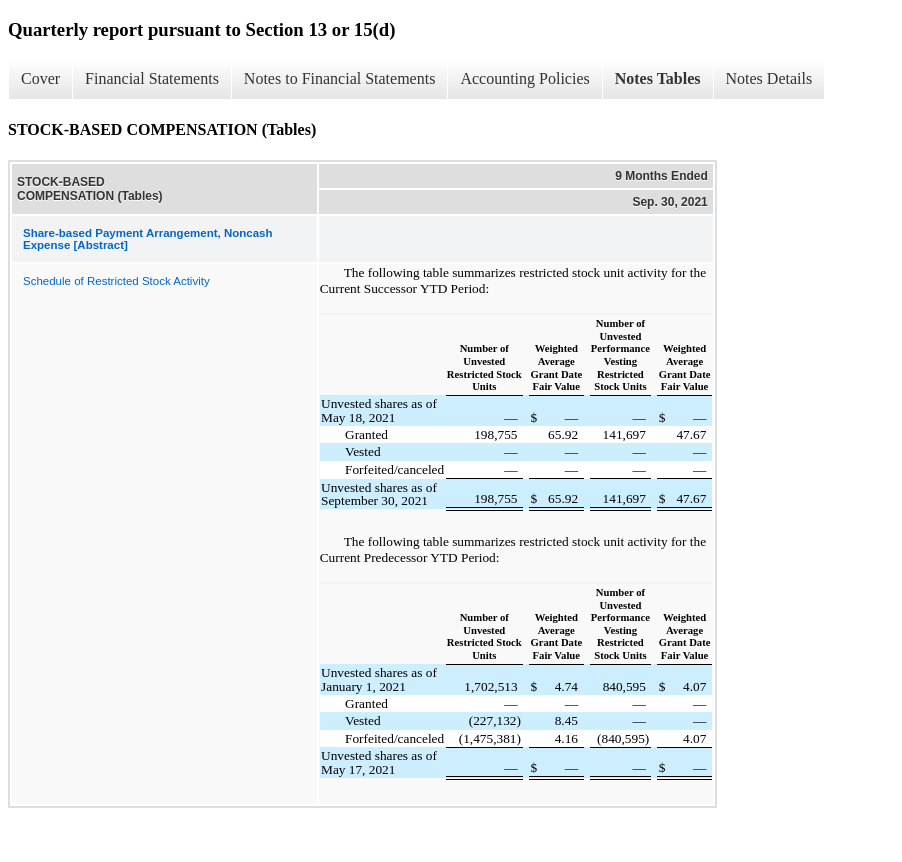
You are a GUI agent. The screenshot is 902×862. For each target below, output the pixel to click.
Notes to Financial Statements (340, 78)
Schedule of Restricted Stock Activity (116, 281)
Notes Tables (658, 78)
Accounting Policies (524, 78)
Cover (40, 78)
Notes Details (769, 78)
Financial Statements (152, 78)
